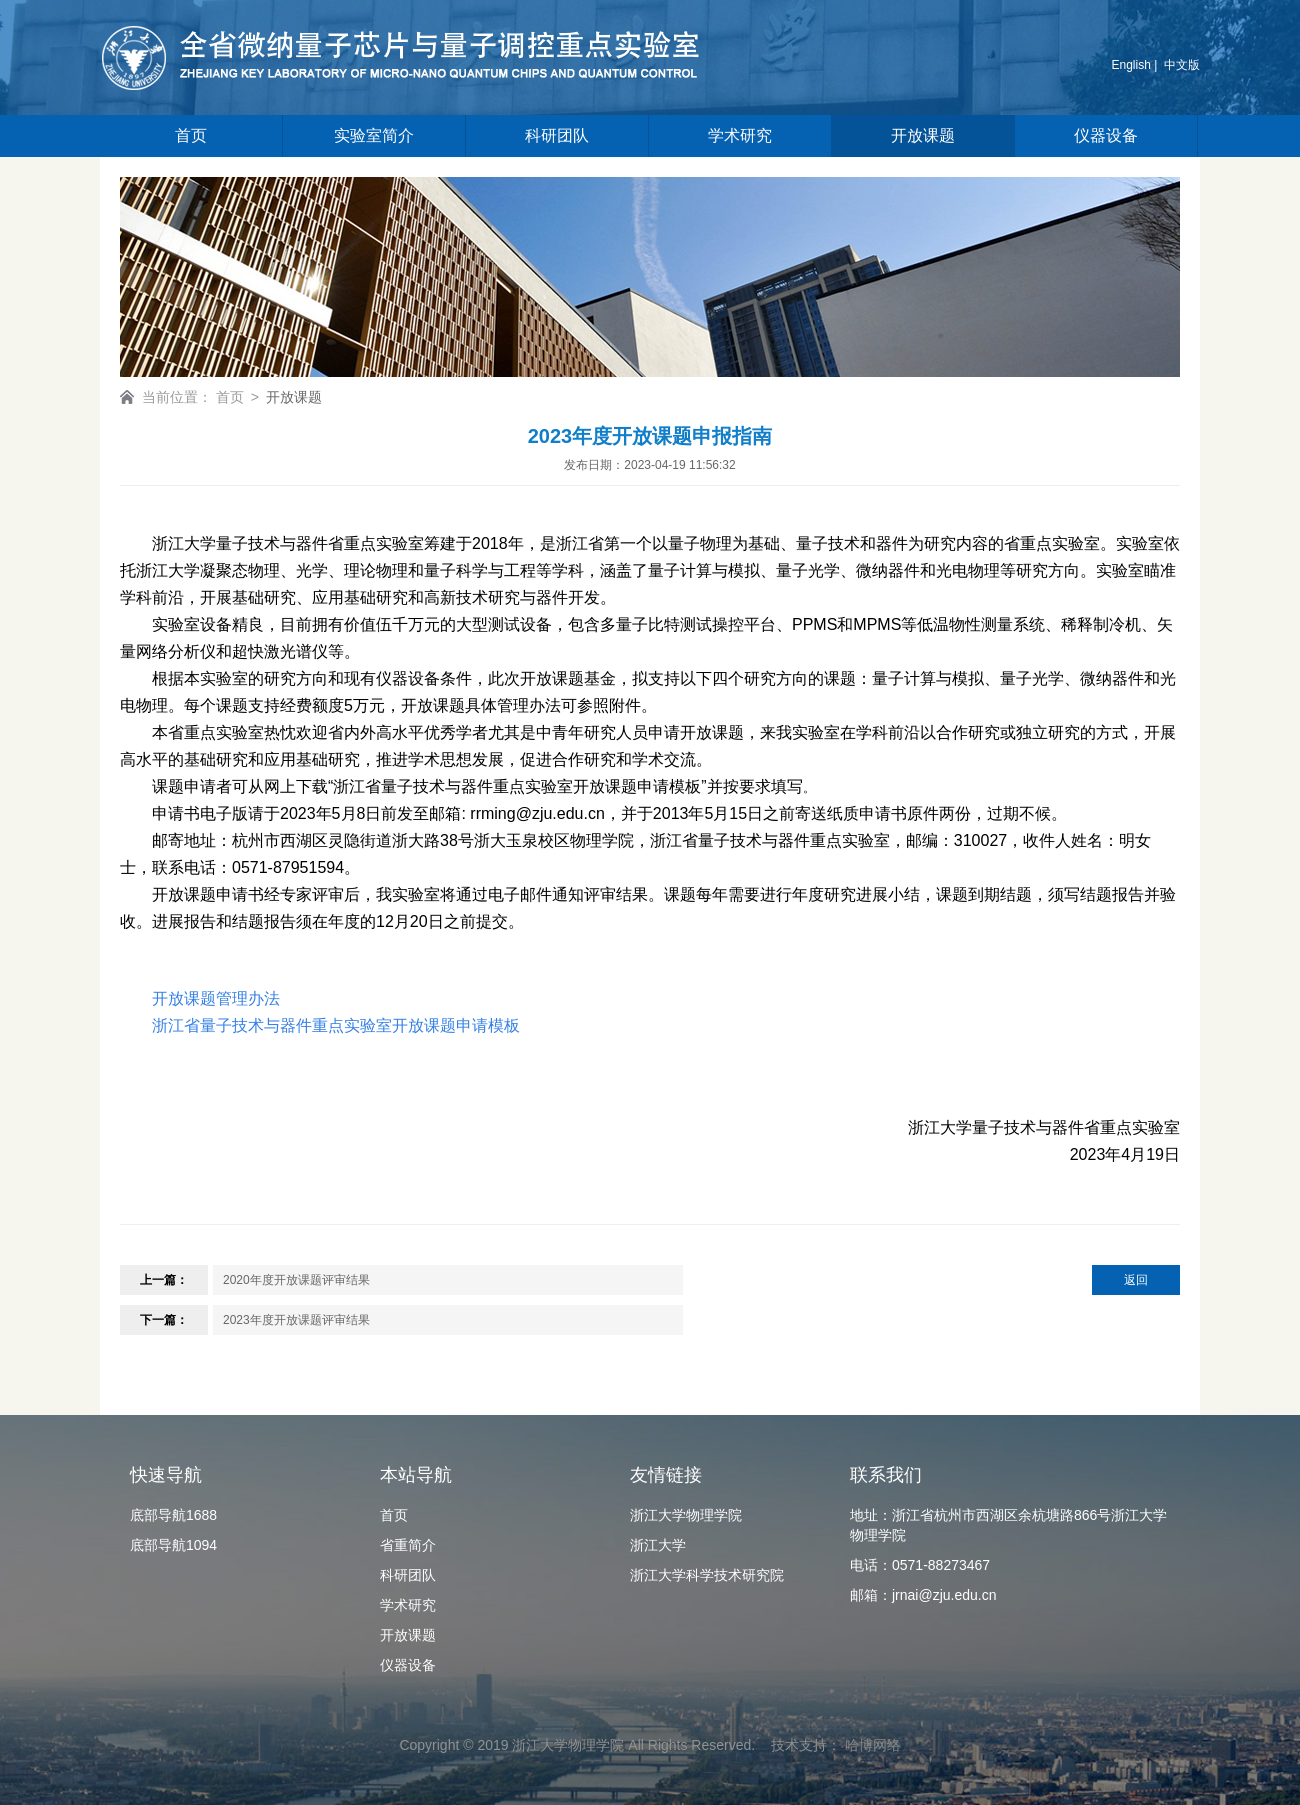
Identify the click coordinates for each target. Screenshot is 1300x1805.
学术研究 (740, 135)
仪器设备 (1106, 135)
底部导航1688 (173, 1515)
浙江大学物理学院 (686, 1515)
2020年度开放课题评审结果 (296, 1280)
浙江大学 (658, 1545)
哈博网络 (873, 1745)
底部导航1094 (173, 1545)
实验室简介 (374, 135)
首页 (191, 135)
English (1131, 65)
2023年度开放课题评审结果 (296, 1320)
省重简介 (408, 1545)
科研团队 (557, 135)
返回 (1136, 1280)
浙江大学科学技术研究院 (707, 1575)
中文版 (1182, 65)
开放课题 (923, 135)
